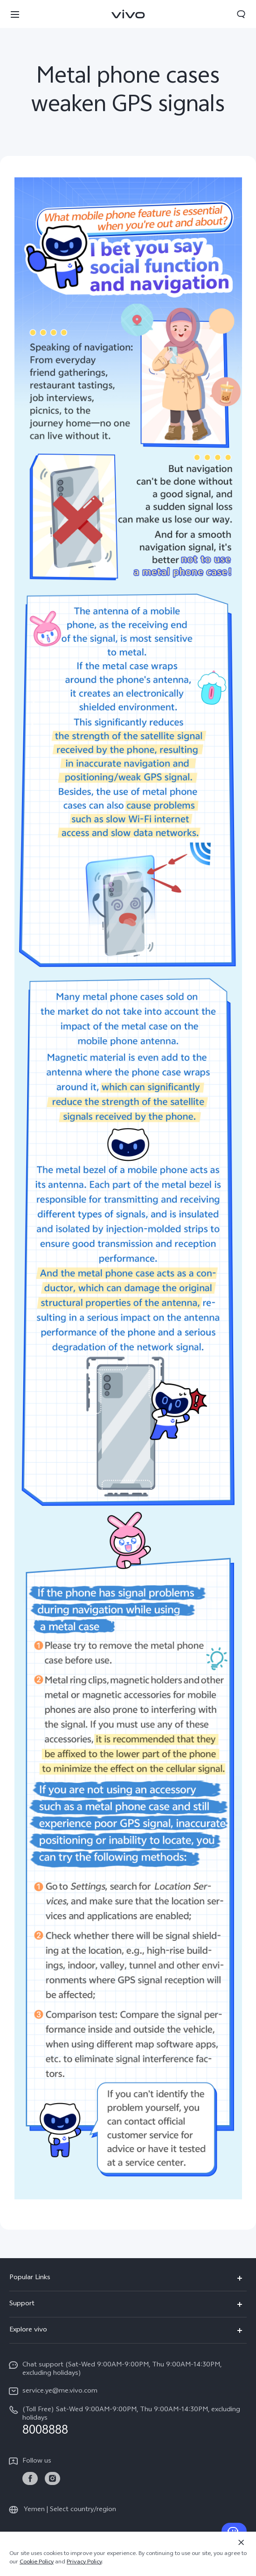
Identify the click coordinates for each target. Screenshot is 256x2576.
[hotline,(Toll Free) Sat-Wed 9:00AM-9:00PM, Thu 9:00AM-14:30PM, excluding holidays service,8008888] (128, 2420)
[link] (30, 2478)
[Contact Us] (234, 2531)
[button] (15, 14)
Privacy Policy (84, 2562)
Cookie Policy (37, 2562)
